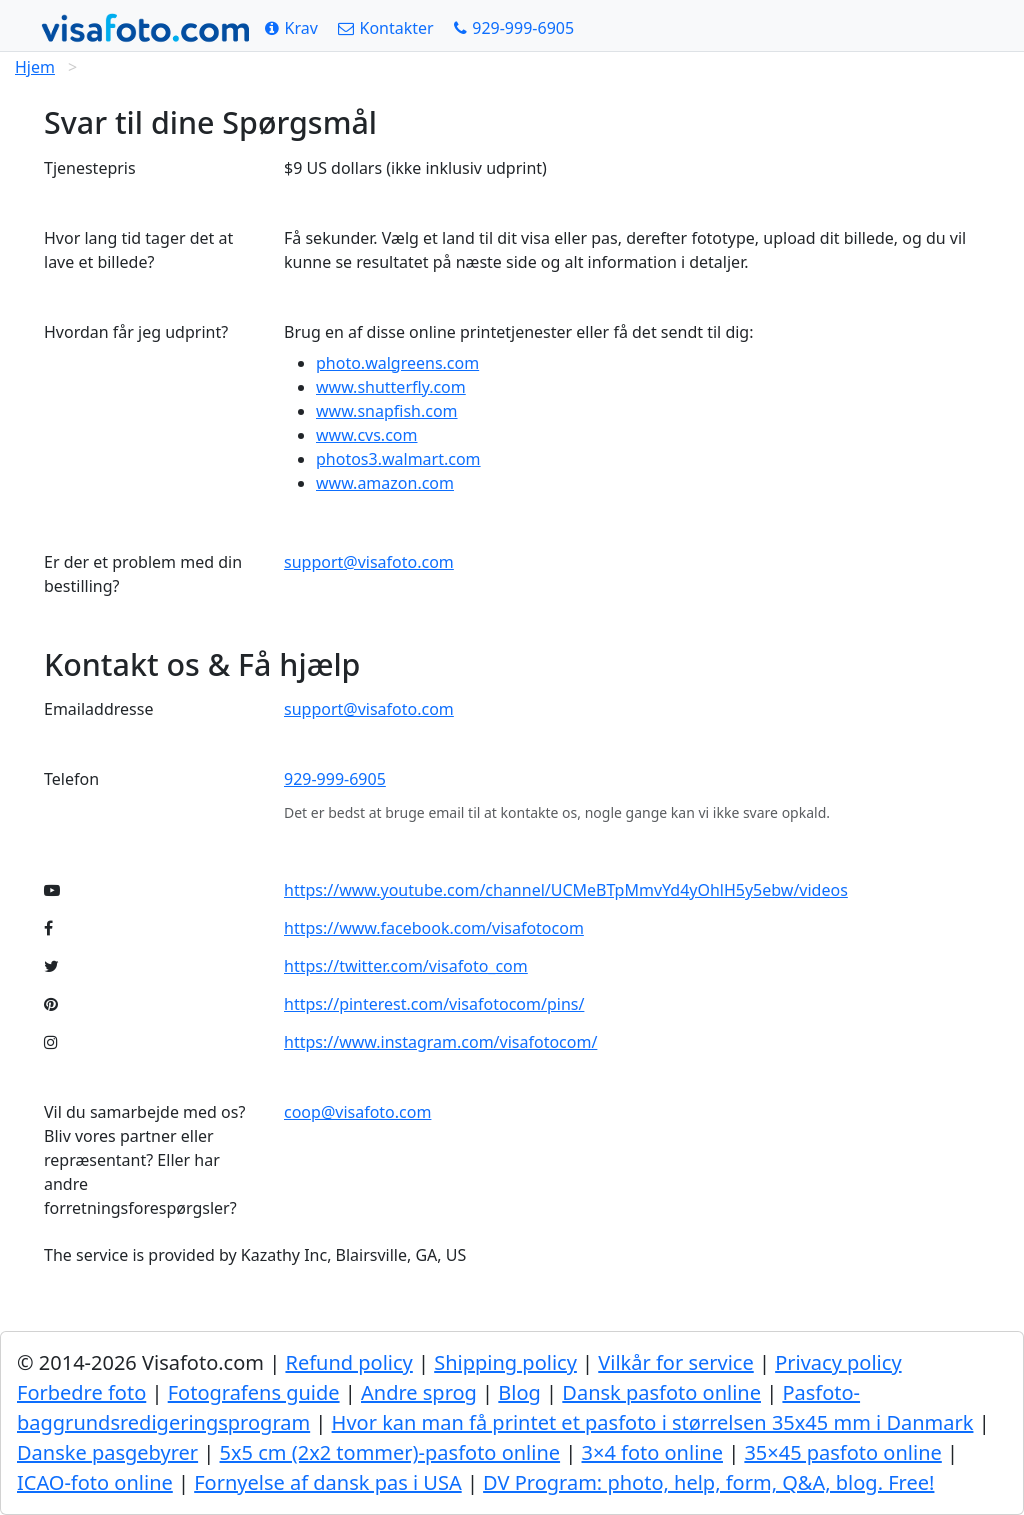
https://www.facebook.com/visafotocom (434, 928)
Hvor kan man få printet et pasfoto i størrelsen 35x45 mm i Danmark (653, 1422)
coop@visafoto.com (357, 1112)
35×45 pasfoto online (842, 1452)
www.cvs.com (366, 435)
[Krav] (291, 28)
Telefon (71, 779)
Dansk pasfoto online (661, 1392)
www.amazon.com (385, 483)
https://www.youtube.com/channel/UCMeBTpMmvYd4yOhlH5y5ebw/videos (566, 890)
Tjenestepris (90, 168)
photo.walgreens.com (397, 363)
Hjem (35, 67)
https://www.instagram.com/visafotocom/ (440, 1042)
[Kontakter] (386, 28)
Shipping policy (505, 1362)
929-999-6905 (335, 779)
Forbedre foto (81, 1392)
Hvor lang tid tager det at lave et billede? (138, 250)
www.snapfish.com (387, 411)
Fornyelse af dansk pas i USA (327, 1482)
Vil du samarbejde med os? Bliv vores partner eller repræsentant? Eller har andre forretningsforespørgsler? (144, 1160)
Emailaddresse (98, 709)
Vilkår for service (675, 1362)
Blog (519, 1392)
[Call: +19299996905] (514, 28)
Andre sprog (419, 1392)
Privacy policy (838, 1362)
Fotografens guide (254, 1392)
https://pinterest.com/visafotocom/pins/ (434, 1004)
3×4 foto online (652, 1452)
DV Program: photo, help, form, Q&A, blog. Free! (708, 1482)
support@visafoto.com (369, 562)
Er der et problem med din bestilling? (143, 574)
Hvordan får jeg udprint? (136, 332)
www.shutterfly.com (391, 387)
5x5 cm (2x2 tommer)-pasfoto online (390, 1452)
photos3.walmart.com (398, 459)
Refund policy (348, 1362)
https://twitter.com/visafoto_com (406, 966)
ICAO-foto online (95, 1482)
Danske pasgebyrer (107, 1452)
